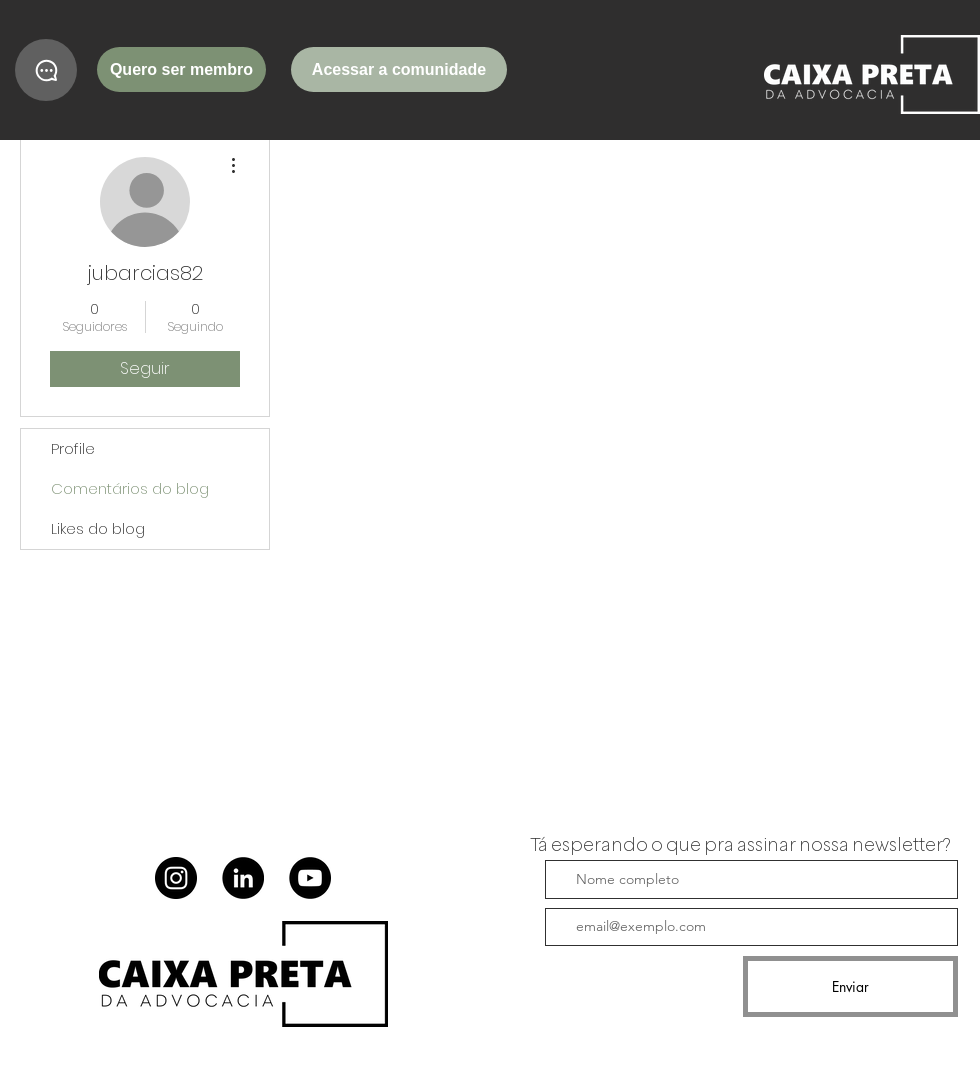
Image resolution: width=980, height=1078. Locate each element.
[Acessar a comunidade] (399, 69)
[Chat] (46, 70)
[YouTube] (310, 878)
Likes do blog (98, 528)
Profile (73, 448)
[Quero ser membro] (181, 69)
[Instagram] (176, 878)
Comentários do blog (130, 488)
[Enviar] (850, 986)
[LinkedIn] (243, 878)
